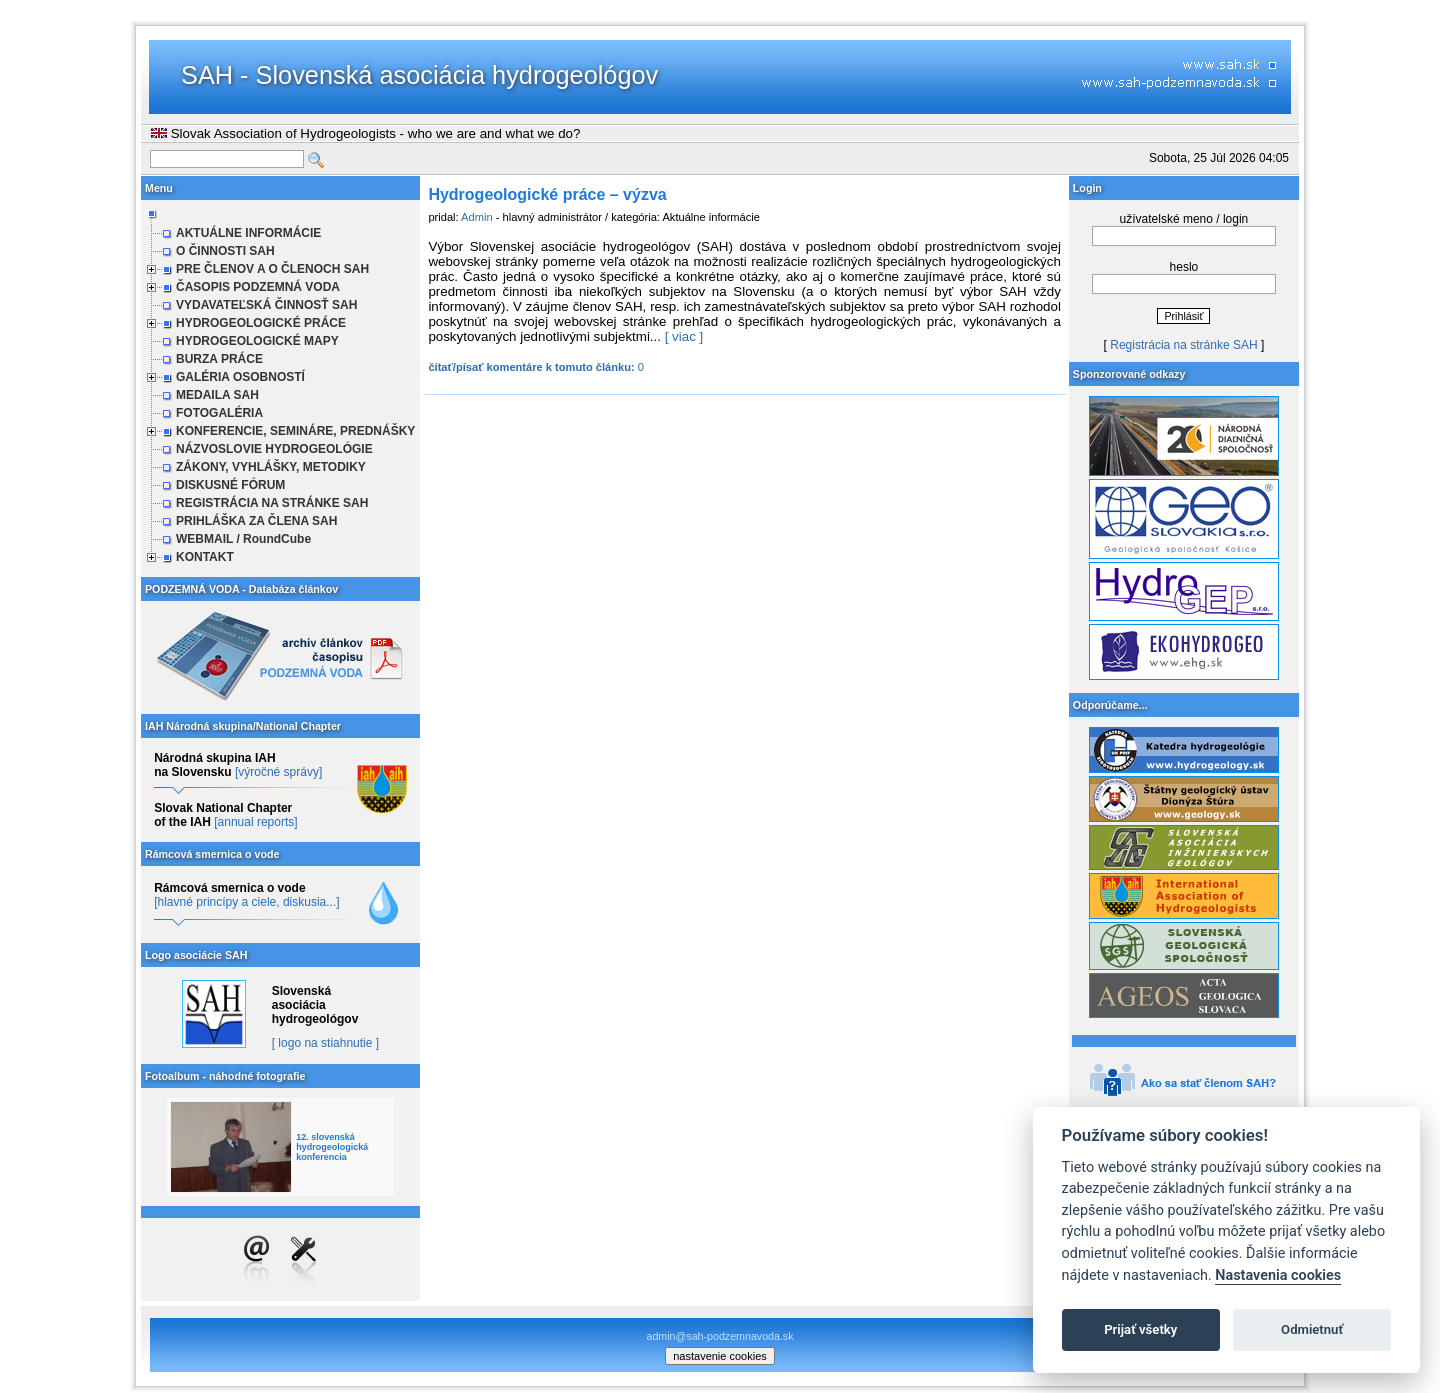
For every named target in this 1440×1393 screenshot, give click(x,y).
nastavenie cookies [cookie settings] (720, 1356)
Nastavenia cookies (1278, 1275)
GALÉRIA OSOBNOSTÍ (240, 377)
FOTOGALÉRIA (219, 413)
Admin (477, 217)
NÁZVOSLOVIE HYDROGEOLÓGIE (274, 449)
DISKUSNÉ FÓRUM (230, 485)
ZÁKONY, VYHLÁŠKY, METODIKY (271, 467)
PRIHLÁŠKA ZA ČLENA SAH (256, 521)
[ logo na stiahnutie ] (325, 1043)
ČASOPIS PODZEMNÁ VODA (258, 287)
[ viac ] (684, 336)
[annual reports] (255, 822)
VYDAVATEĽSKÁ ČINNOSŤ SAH (266, 305)
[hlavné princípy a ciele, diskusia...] (246, 902)
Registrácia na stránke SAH (1183, 345)
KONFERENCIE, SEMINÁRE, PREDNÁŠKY (295, 431)
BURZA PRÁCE (219, 359)
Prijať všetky (1140, 1329)
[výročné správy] (278, 772)
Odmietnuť (1312, 1329)
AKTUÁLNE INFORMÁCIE (248, 233)
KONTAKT (205, 557)
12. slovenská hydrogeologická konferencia (332, 1147)
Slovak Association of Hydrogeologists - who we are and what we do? (365, 133)
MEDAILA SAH (217, 395)
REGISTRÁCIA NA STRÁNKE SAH (272, 503)
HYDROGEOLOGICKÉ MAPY (257, 341)
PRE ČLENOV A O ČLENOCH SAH (272, 269)
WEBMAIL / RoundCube (243, 539)
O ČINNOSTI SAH (225, 251)
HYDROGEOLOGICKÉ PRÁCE (261, 323)
